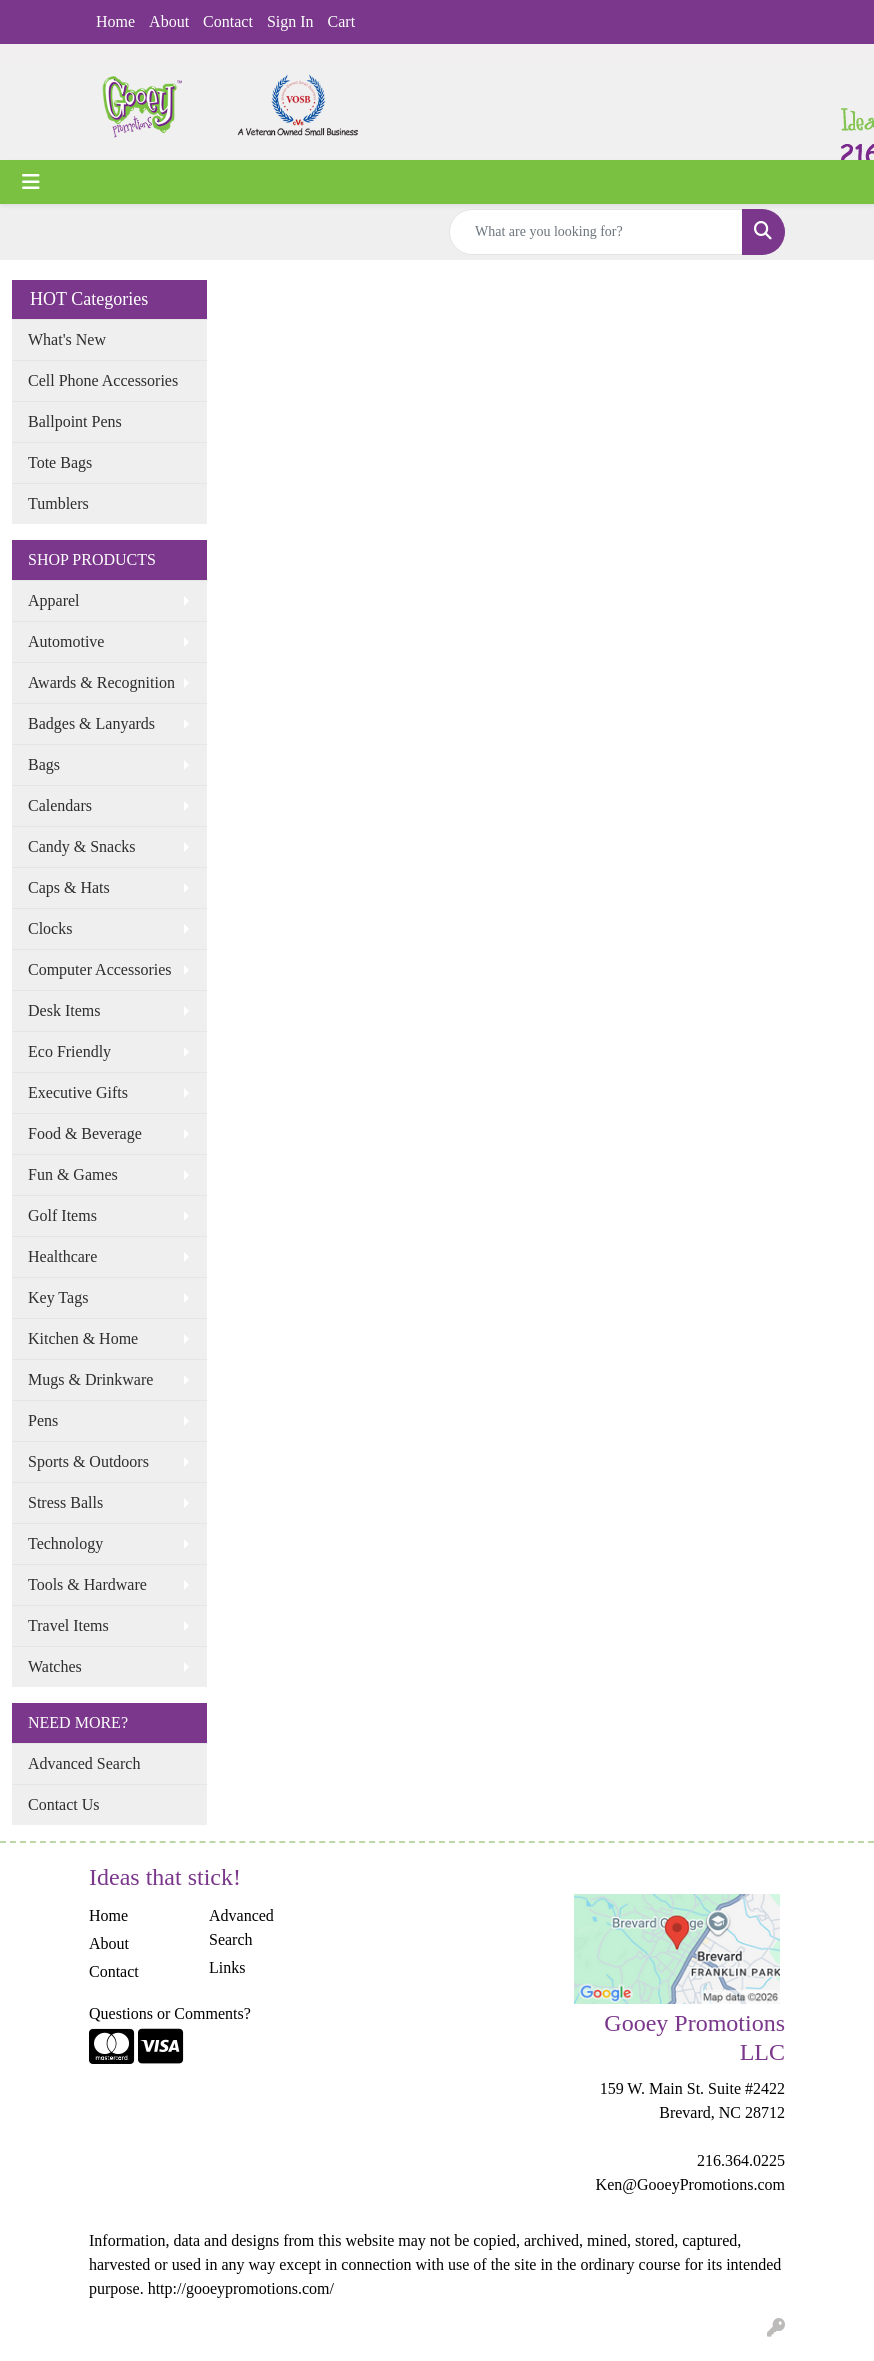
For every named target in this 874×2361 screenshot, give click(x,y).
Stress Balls (65, 1502)
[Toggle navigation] (31, 182)
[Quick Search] (596, 232)
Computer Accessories (100, 969)
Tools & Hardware (87, 1584)
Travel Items (68, 1625)
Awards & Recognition (101, 682)
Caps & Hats (69, 887)
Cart (342, 21)
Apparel (54, 600)
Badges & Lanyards (91, 723)
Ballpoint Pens (75, 421)
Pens (43, 1420)
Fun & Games (73, 1174)
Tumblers (58, 503)
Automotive (66, 641)
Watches (55, 1666)
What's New (67, 339)
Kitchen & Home (83, 1338)
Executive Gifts (78, 1092)
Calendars (60, 805)
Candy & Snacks (82, 846)
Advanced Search (84, 1763)
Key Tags (58, 1297)
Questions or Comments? (170, 2013)
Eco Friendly (69, 1051)
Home (115, 21)
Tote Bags (60, 462)
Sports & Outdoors (88, 1461)
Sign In (290, 21)
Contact (228, 21)
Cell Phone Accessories (103, 380)
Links (227, 1967)
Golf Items (62, 1215)
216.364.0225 (741, 2160)
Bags (44, 764)
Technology (65, 1543)
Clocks (50, 928)
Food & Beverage (85, 1133)
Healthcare (62, 1256)
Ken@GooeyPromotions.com (690, 2184)
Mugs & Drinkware (90, 1379)
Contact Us (64, 1804)
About (169, 21)
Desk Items (64, 1010)
